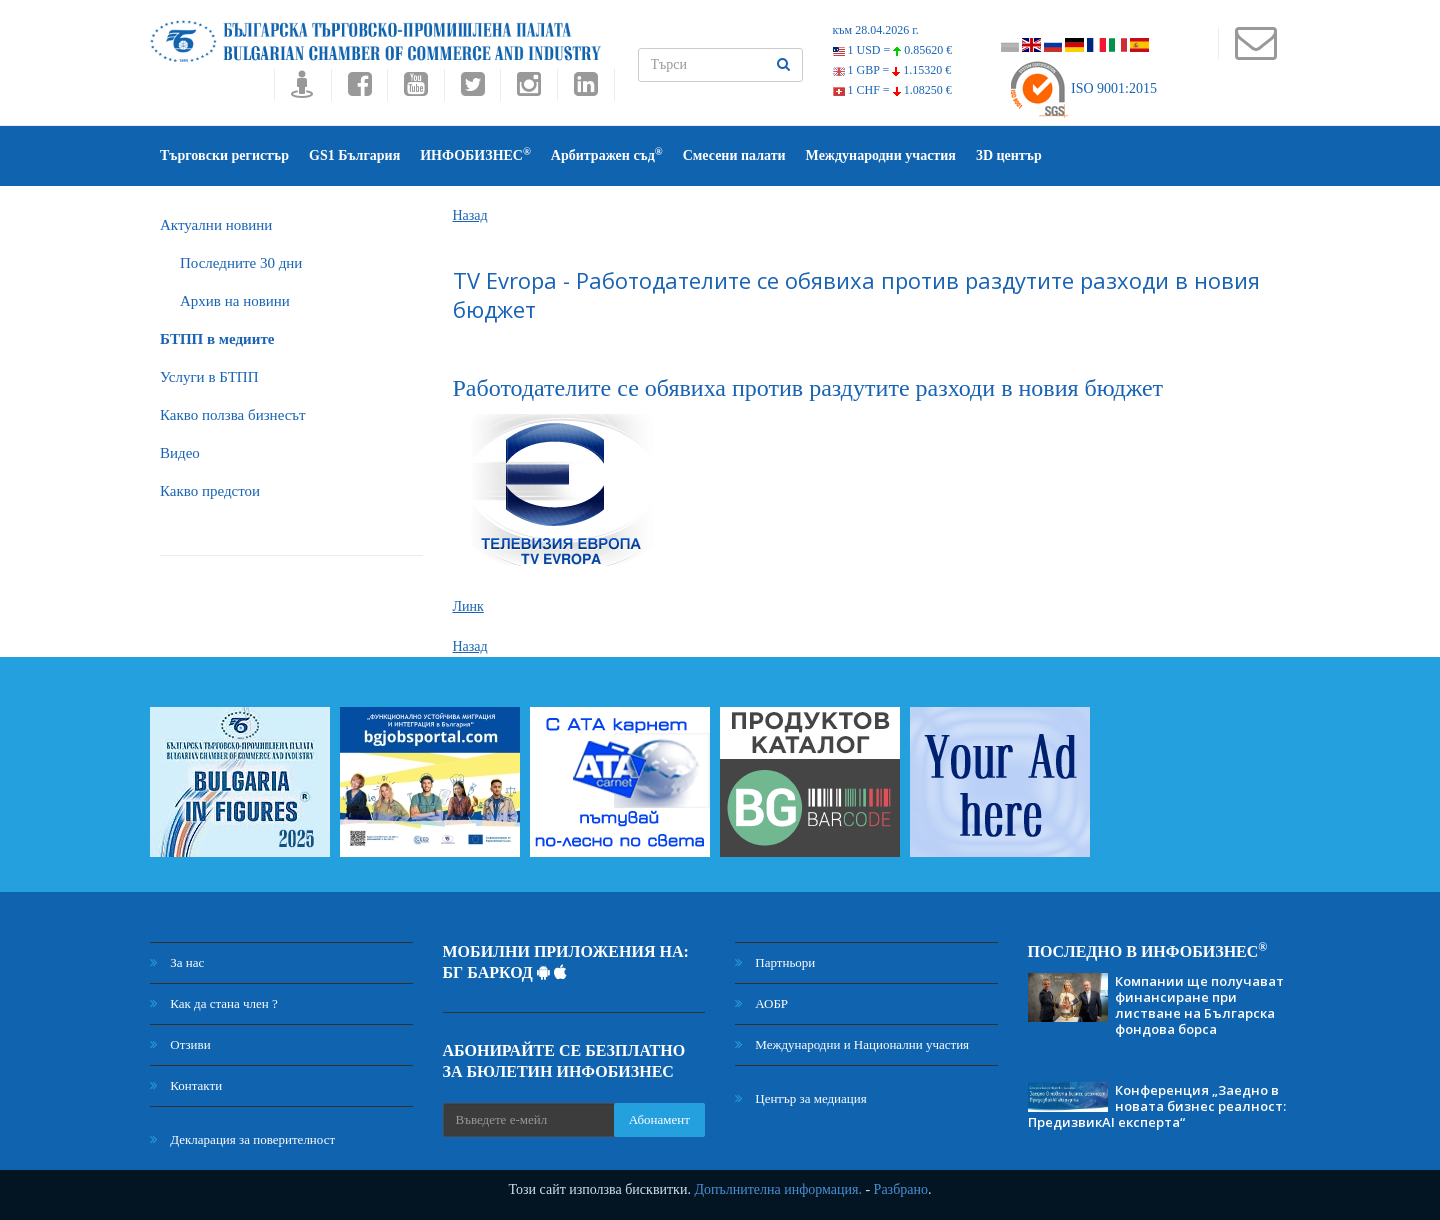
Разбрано (901, 1189)
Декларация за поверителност (242, 1139)
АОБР (761, 1003)
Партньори (775, 962)
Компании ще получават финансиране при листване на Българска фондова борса (1199, 1005)
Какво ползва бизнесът (233, 415)
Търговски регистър (224, 155)
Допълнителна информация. (778, 1189)
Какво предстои (210, 491)
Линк (468, 606)
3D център (1009, 155)
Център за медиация (801, 1098)
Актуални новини (216, 225)
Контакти (186, 1085)
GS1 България (354, 155)
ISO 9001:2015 (1082, 88)
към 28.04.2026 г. (876, 30)
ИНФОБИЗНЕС (475, 154)
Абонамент (659, 1119)
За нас (177, 962)
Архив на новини (235, 301)
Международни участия (881, 155)
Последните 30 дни (241, 263)
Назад (470, 215)
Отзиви (180, 1044)
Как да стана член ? (214, 1003)
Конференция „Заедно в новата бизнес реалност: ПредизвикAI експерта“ (1157, 1106)
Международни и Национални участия (852, 1044)
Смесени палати (734, 155)
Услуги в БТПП (209, 377)
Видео (180, 453)
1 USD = (893, 50)
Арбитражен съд (607, 154)
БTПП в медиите (217, 339)
